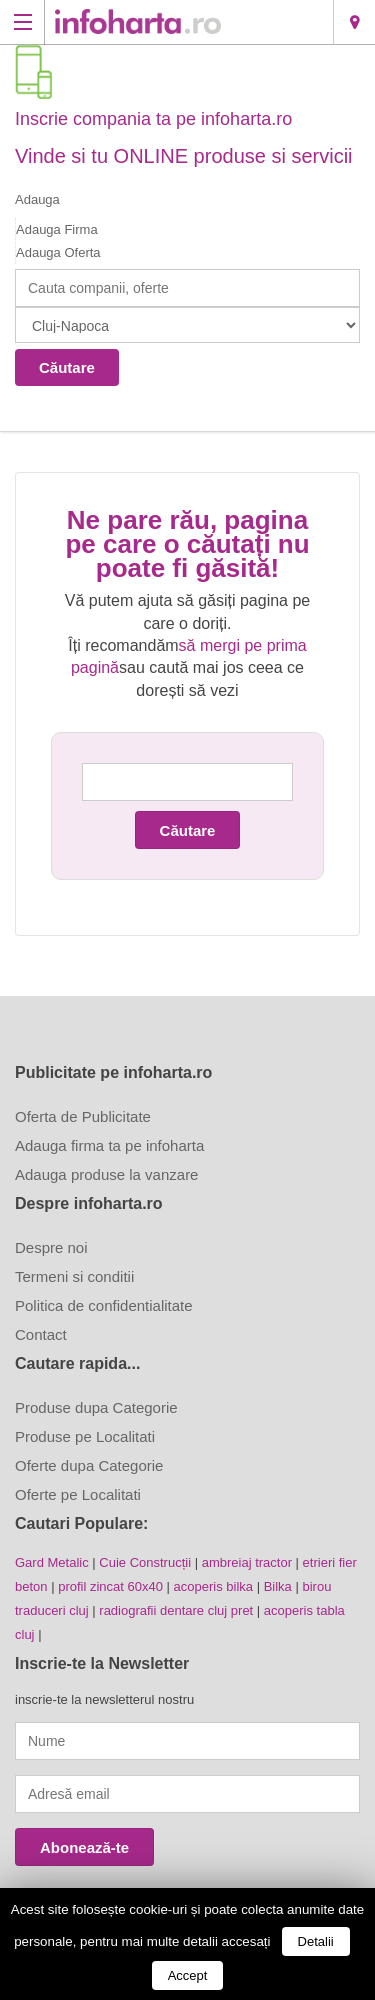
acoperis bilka (214, 1586)
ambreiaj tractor (247, 1562)
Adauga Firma (57, 229)
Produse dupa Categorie (96, 1407)
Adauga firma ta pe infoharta (109, 1145)
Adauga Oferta (58, 252)
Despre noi (51, 1247)
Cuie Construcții (145, 1562)
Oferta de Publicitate (83, 1116)
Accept (188, 1975)
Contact (41, 1334)
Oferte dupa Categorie (89, 1465)
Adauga (37, 199)
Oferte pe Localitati (78, 1494)
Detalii (316, 1941)
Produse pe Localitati (85, 1436)
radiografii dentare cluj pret (176, 1610)
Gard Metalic (52, 1562)
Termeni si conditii (74, 1276)
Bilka (278, 1586)
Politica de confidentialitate (104, 1305)
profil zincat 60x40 (110, 1586)
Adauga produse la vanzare (106, 1174)
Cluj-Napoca (354, 22)
